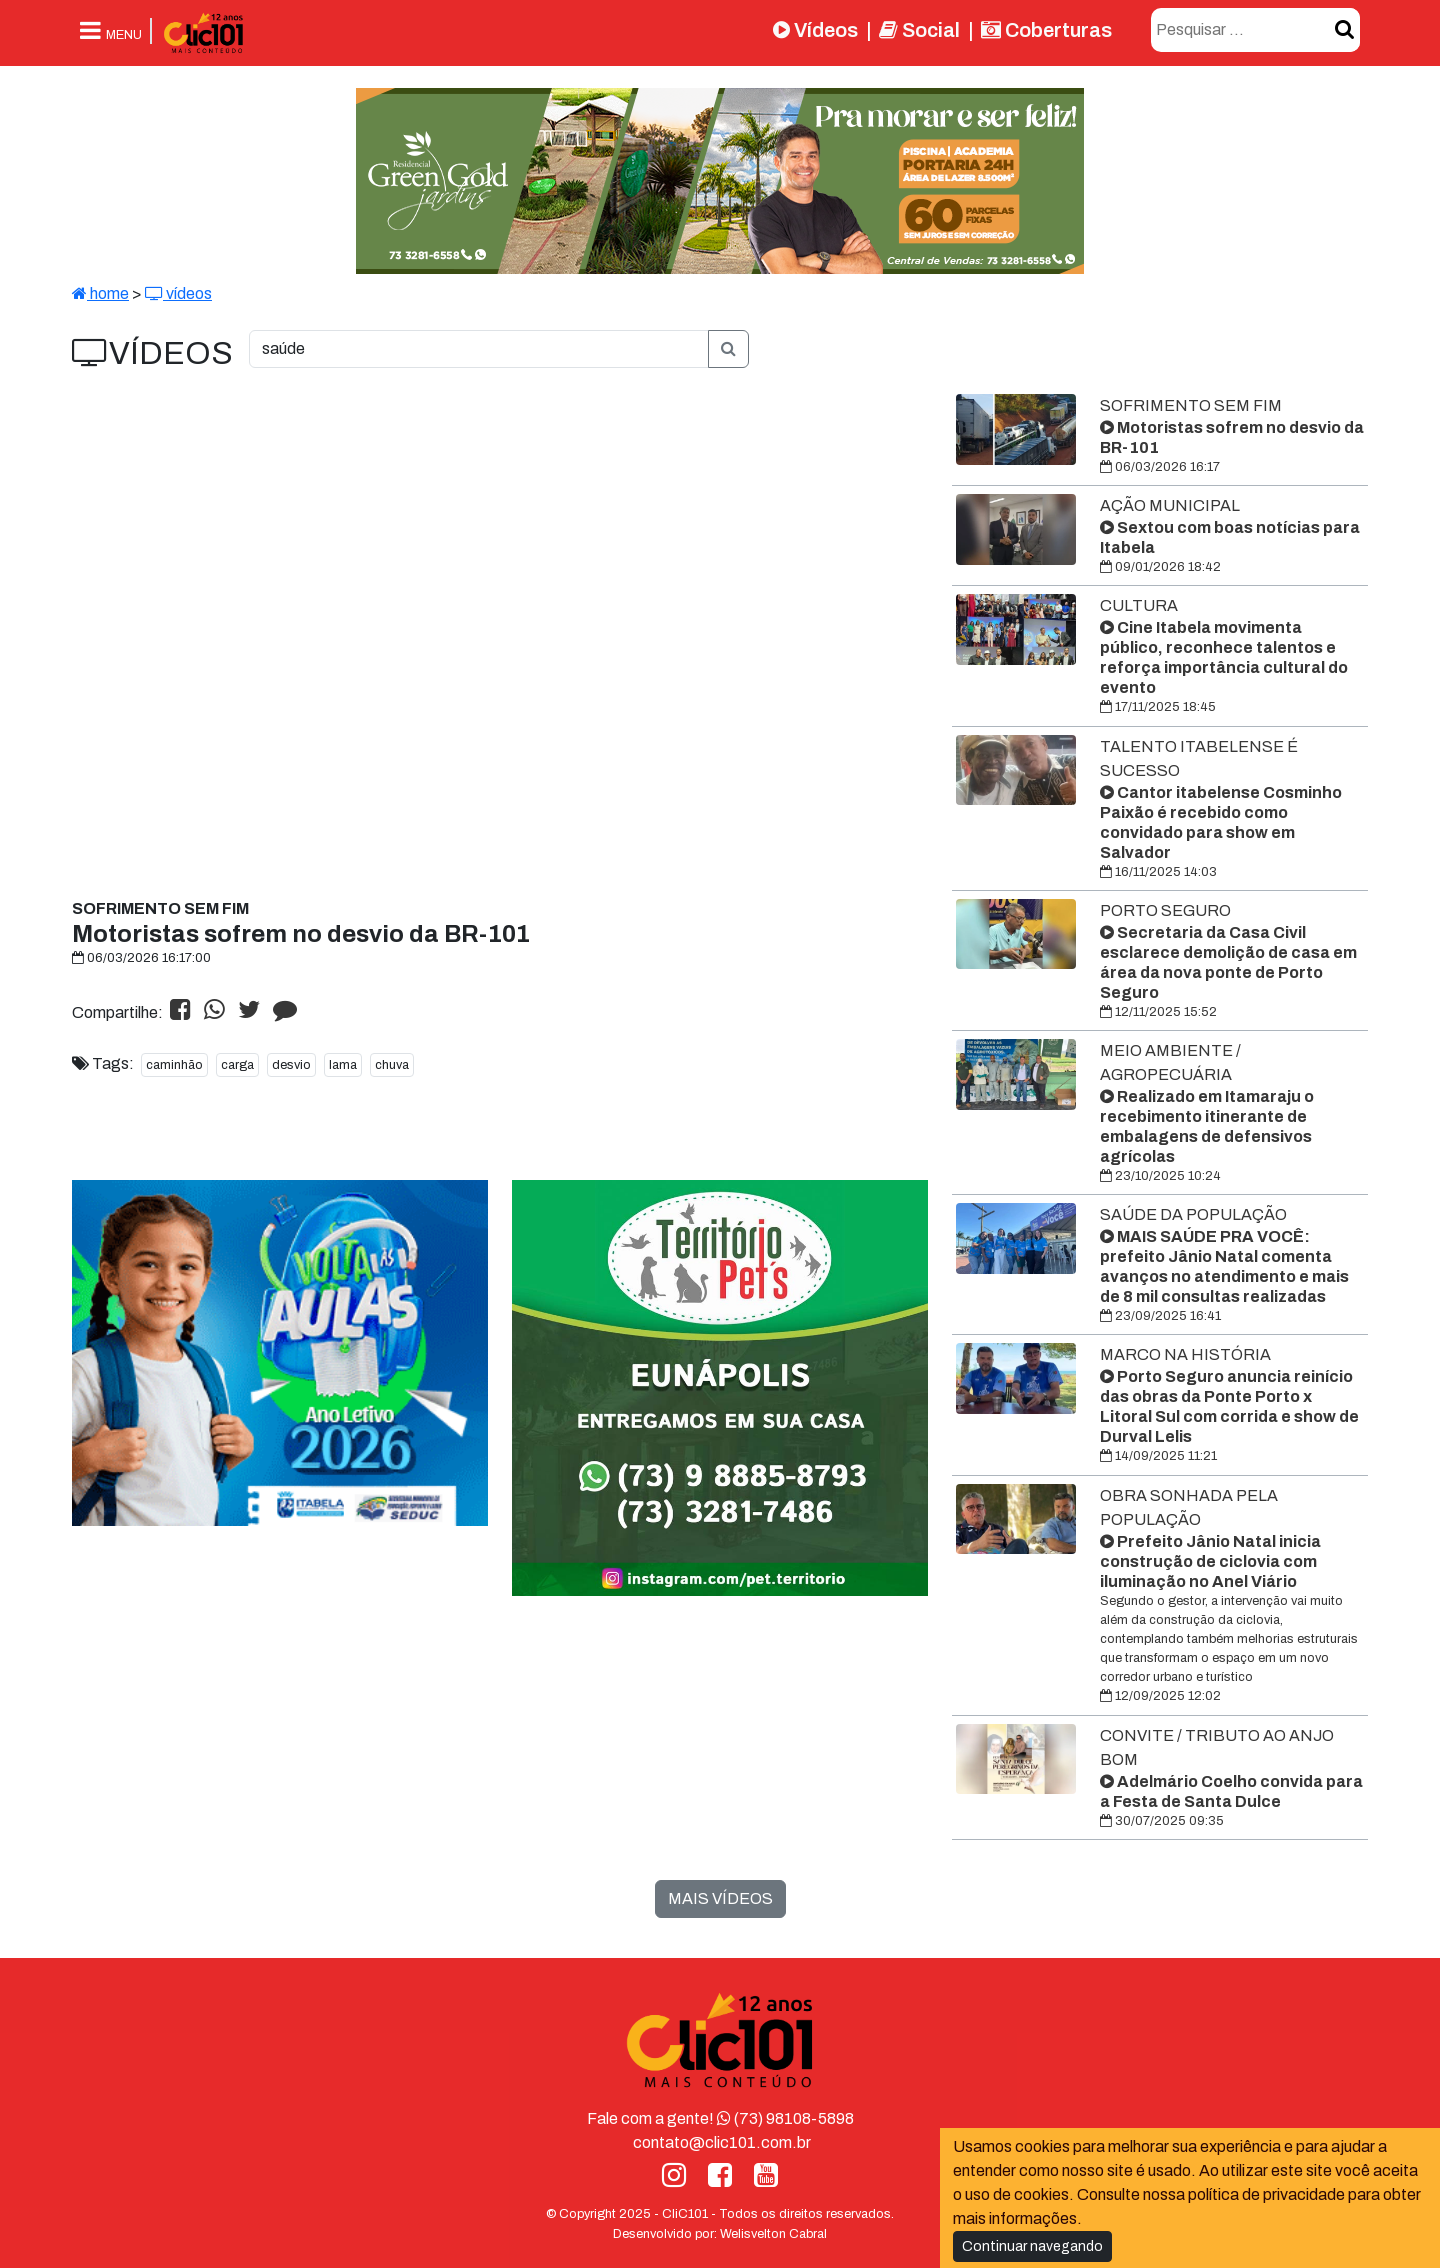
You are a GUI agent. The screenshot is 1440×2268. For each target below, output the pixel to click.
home (100, 293)
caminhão (174, 1065)
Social (919, 30)
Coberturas (1046, 30)
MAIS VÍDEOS (720, 1898)
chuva (392, 1065)
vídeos (178, 293)
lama (343, 1065)
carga (237, 1065)
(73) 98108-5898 (785, 2118)
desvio (291, 1065)
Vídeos (815, 30)
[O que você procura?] (479, 349)
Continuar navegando (1032, 2246)
